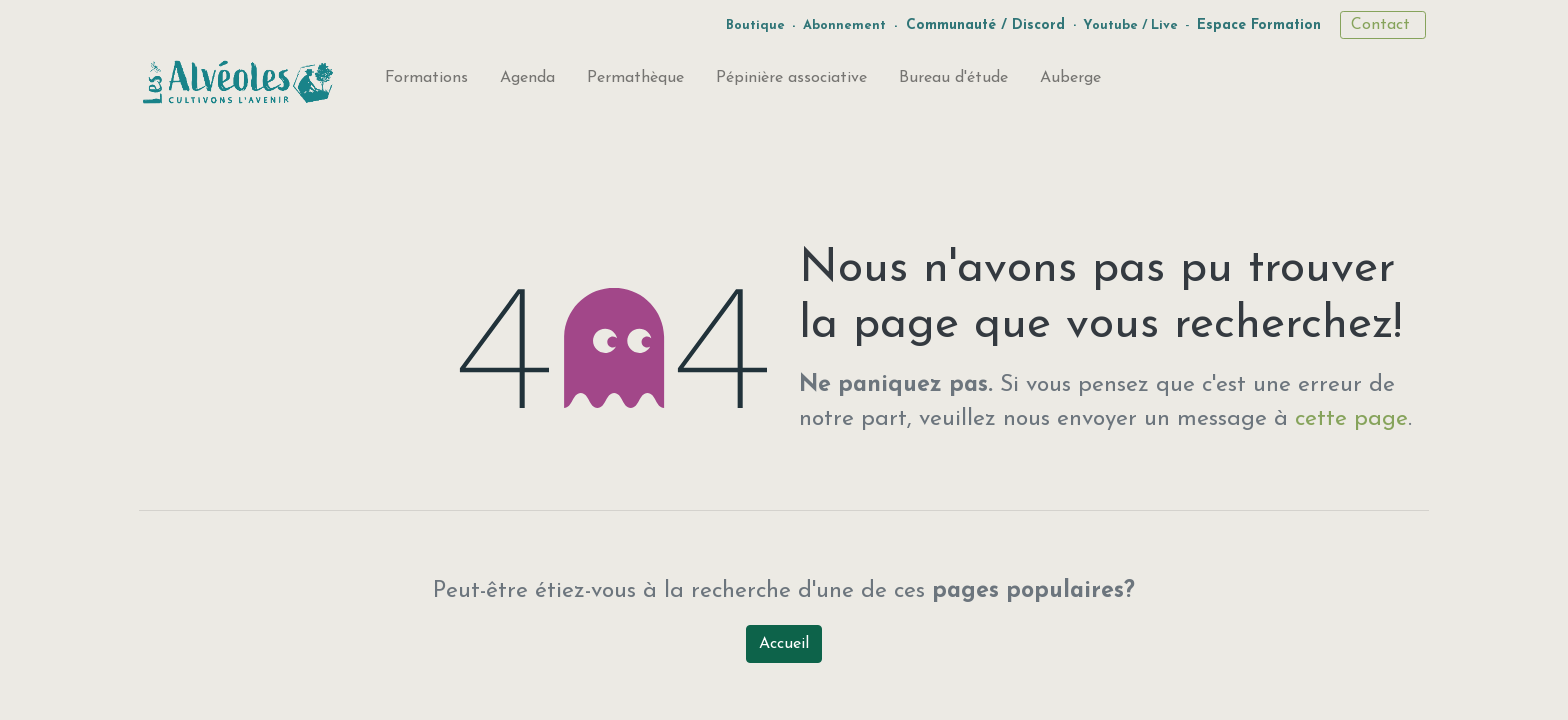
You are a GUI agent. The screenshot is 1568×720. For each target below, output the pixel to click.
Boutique (755, 25)
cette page (1351, 419)
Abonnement (844, 25)
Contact (1383, 25)
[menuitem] (426, 82)
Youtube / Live (1130, 25)
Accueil (784, 644)
